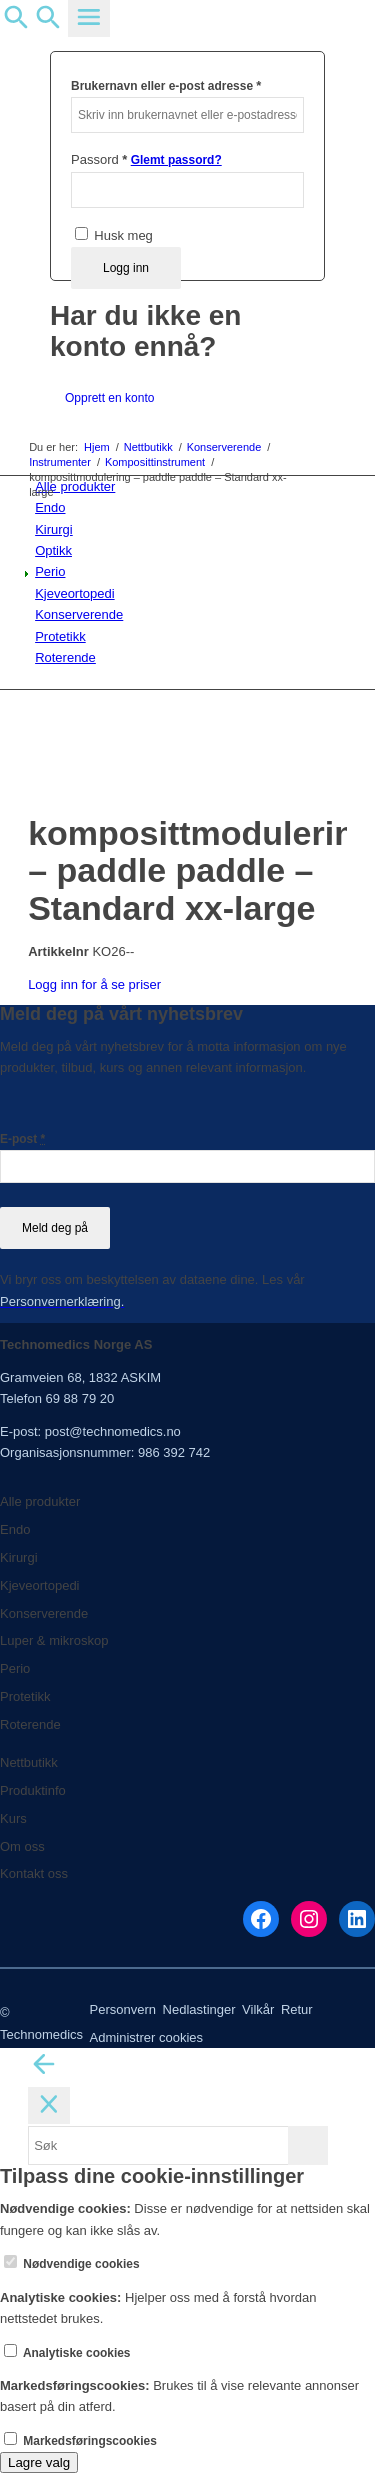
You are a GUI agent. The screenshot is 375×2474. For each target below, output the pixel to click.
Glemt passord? (176, 160)
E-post (22, 1139)
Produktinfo (33, 1790)
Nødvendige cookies (72, 2264)
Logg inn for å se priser (94, 984)
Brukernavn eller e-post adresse (166, 85)
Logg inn (126, 268)
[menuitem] (191, 507)
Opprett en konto (109, 398)
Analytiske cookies (67, 2353)
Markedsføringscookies (80, 2441)
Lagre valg (39, 2462)
